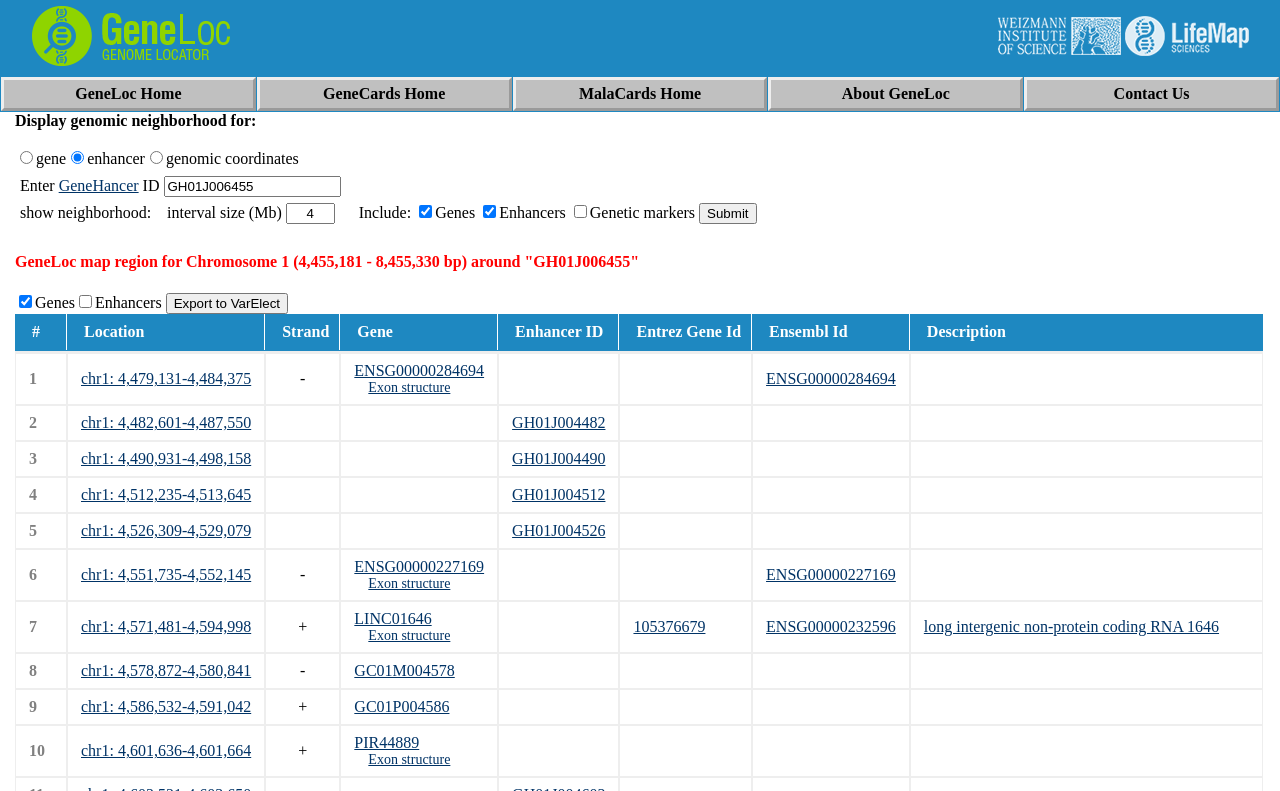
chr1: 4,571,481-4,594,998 (166, 626)
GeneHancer (99, 185)
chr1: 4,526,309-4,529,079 (166, 530)
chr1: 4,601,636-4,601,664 (166, 750)
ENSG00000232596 (831, 626)
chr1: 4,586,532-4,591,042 (166, 706)
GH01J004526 (558, 530)
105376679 (669, 626)
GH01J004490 (558, 458)
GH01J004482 (558, 422)
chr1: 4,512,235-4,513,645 (166, 494)
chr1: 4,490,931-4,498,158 (166, 458)
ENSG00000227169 (419, 566)
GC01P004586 (401, 706)
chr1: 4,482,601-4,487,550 (166, 422)
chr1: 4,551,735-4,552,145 (166, 574)
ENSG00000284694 (419, 370)
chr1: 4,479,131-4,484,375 (166, 378)
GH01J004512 (558, 494)
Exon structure (409, 387)
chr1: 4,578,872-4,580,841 (166, 670)
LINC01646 (392, 618)
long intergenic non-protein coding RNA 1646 (1071, 626)
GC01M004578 (404, 670)
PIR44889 (386, 742)
